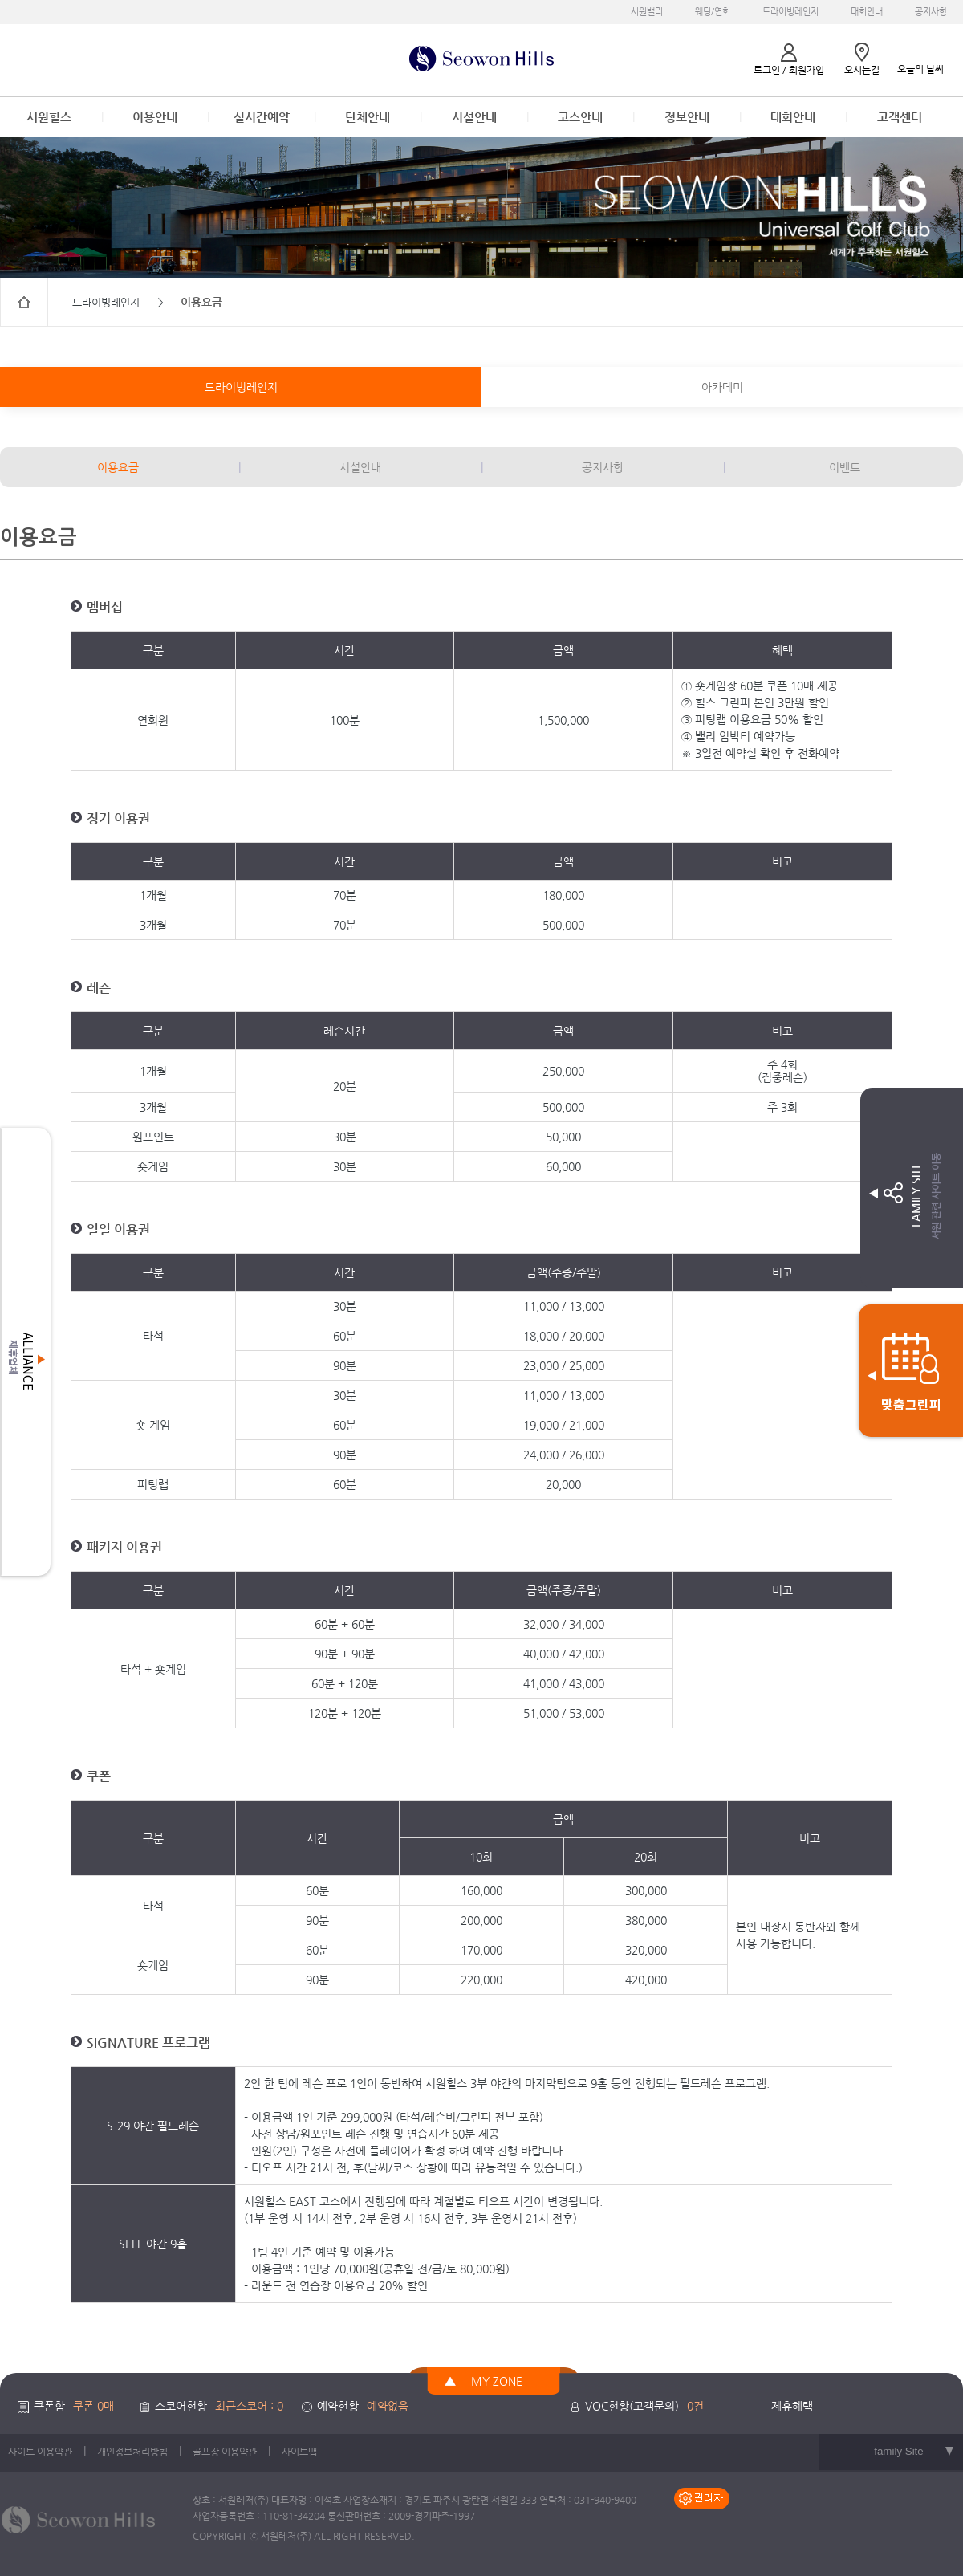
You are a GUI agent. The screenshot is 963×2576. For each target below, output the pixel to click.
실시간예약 (262, 117)
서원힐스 (48, 117)
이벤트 (844, 467)
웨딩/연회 (712, 11)
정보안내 (686, 117)
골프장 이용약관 (225, 2451)
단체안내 (367, 117)
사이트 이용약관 (40, 2451)
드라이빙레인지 (790, 11)
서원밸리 (647, 11)
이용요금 (118, 467)
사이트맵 (299, 2451)
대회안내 (867, 11)
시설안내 (474, 117)
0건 (695, 2405)
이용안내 (154, 117)
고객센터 (899, 117)
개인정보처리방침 (132, 2451)
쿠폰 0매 (93, 2405)
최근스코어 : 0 (249, 2405)
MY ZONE (496, 2381)
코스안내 (580, 117)
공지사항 (931, 11)
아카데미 (722, 386)
